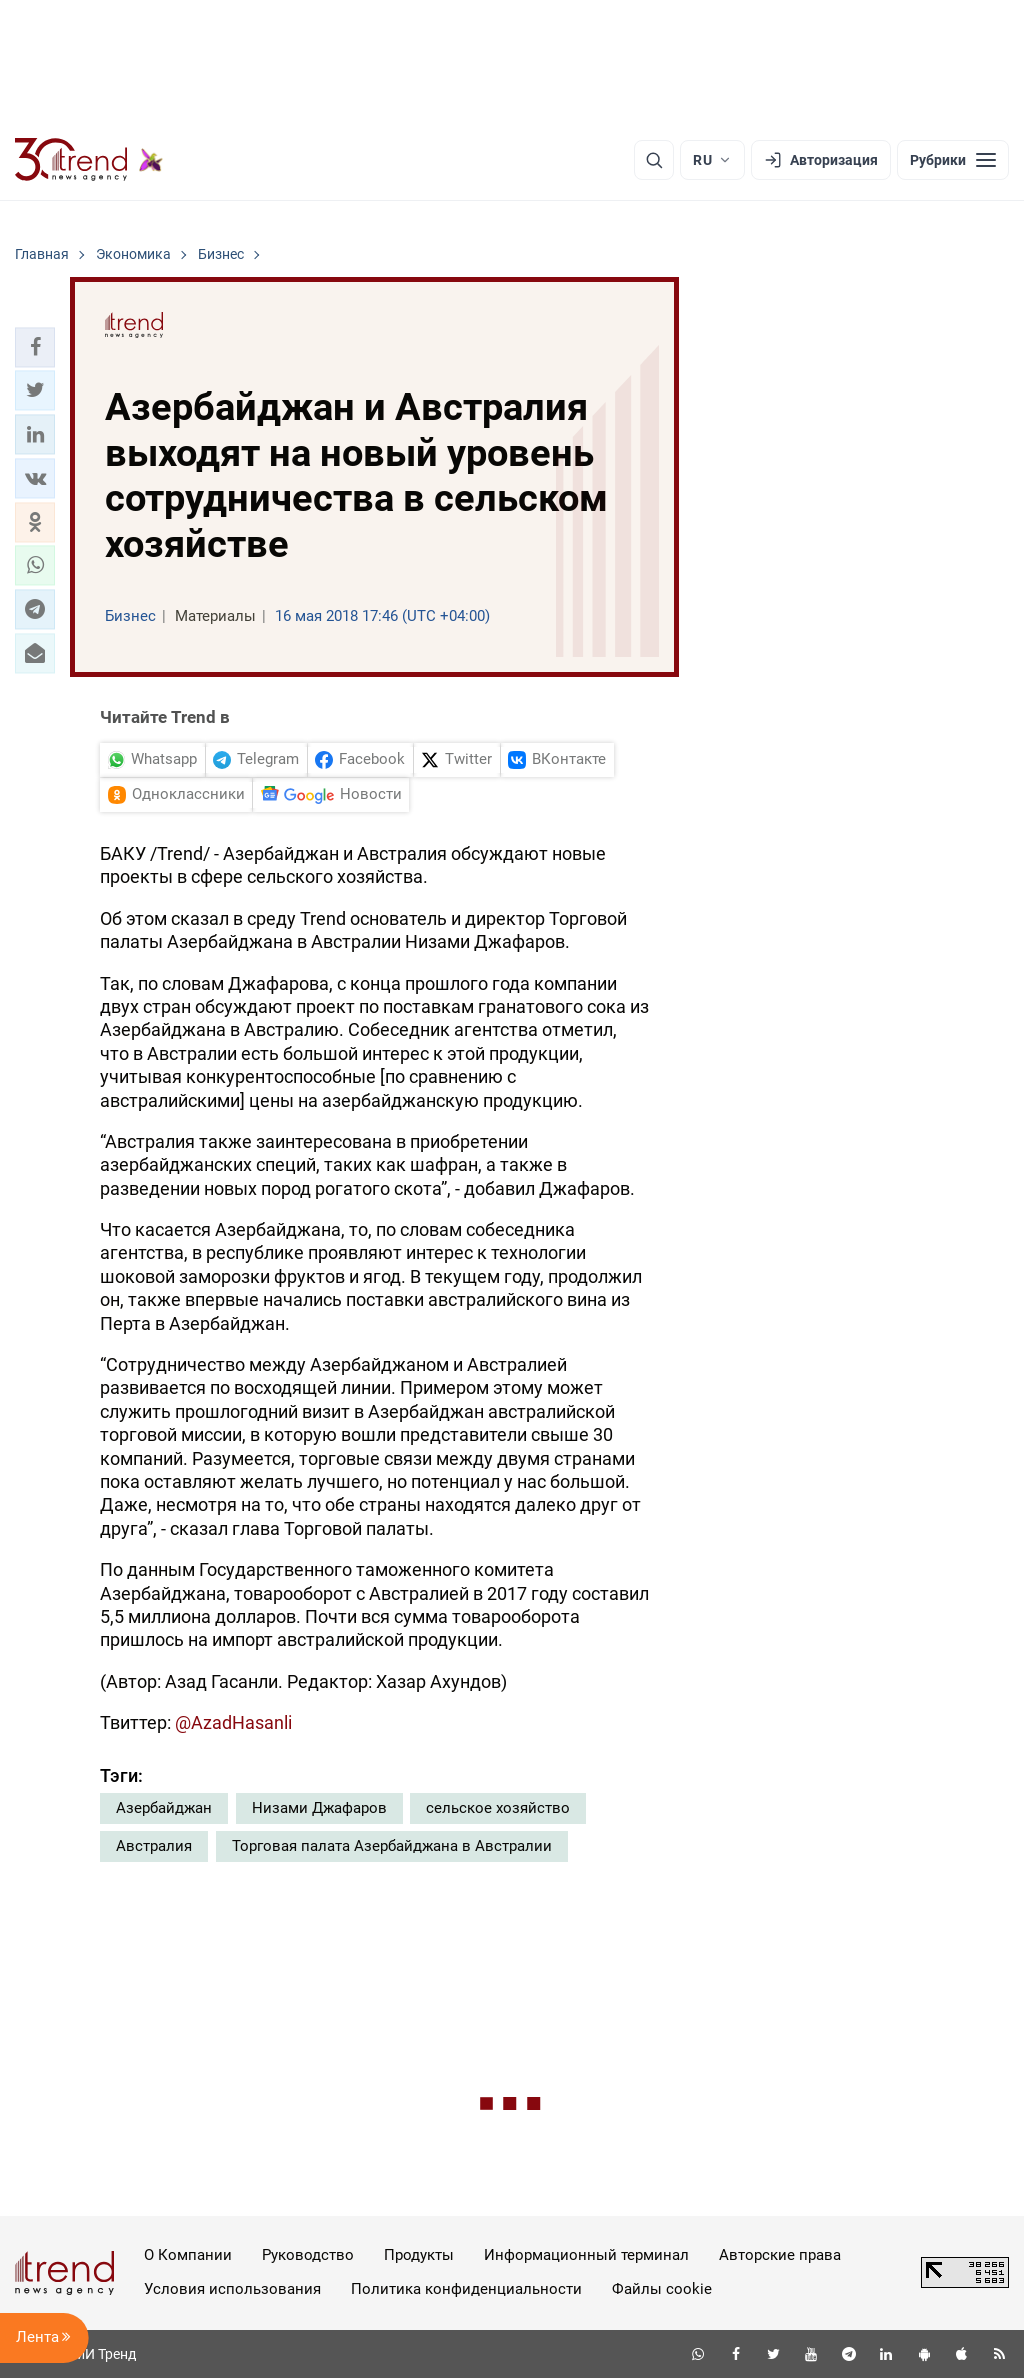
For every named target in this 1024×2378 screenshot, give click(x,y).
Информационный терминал (586, 2255)
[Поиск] (654, 160)
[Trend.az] (89, 160)
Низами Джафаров (319, 1808)
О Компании (188, 2255)
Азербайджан (164, 1808)
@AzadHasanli (233, 1722)
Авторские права (780, 2255)
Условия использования (232, 2289)
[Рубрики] (953, 160)
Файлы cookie (662, 2289)
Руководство (308, 2255)
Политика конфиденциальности (466, 2289)
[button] (35, 347)
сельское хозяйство (498, 1808)
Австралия (154, 1846)
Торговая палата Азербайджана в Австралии (392, 1846)
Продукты (419, 2255)
